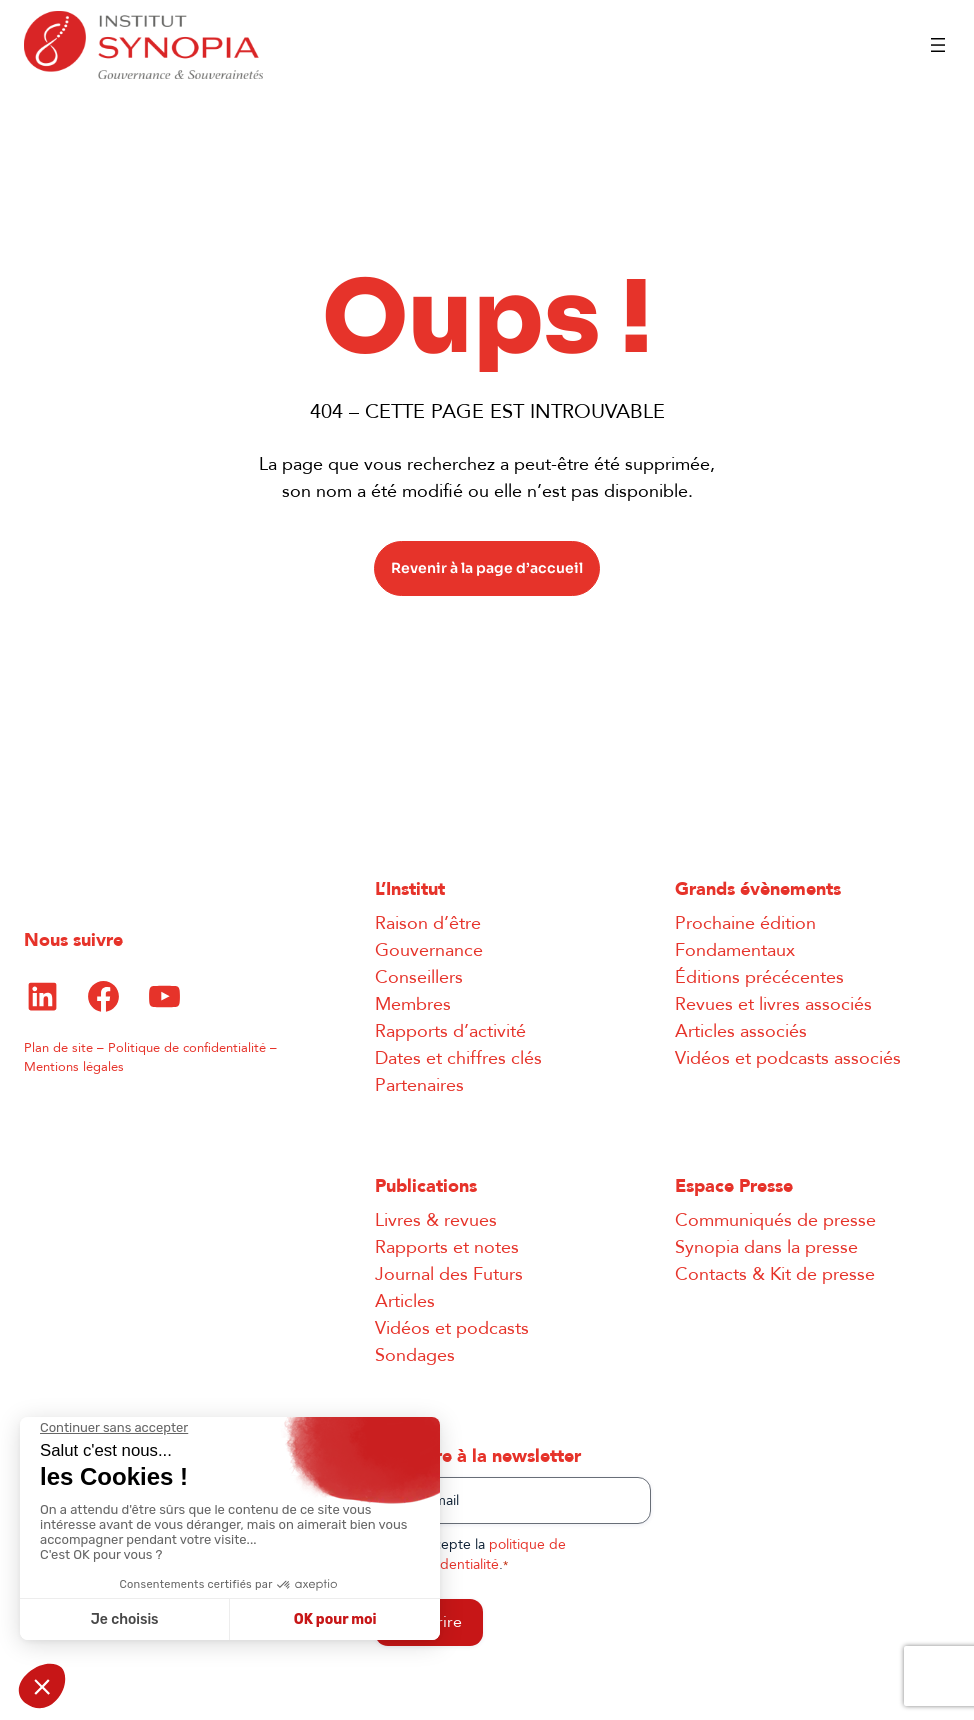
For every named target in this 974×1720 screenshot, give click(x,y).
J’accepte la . (487, 1554)
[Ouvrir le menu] (938, 45)
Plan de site (58, 1048)
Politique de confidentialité (187, 1048)
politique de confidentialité (487, 1554)
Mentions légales (74, 1067)
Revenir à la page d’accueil (487, 568)
